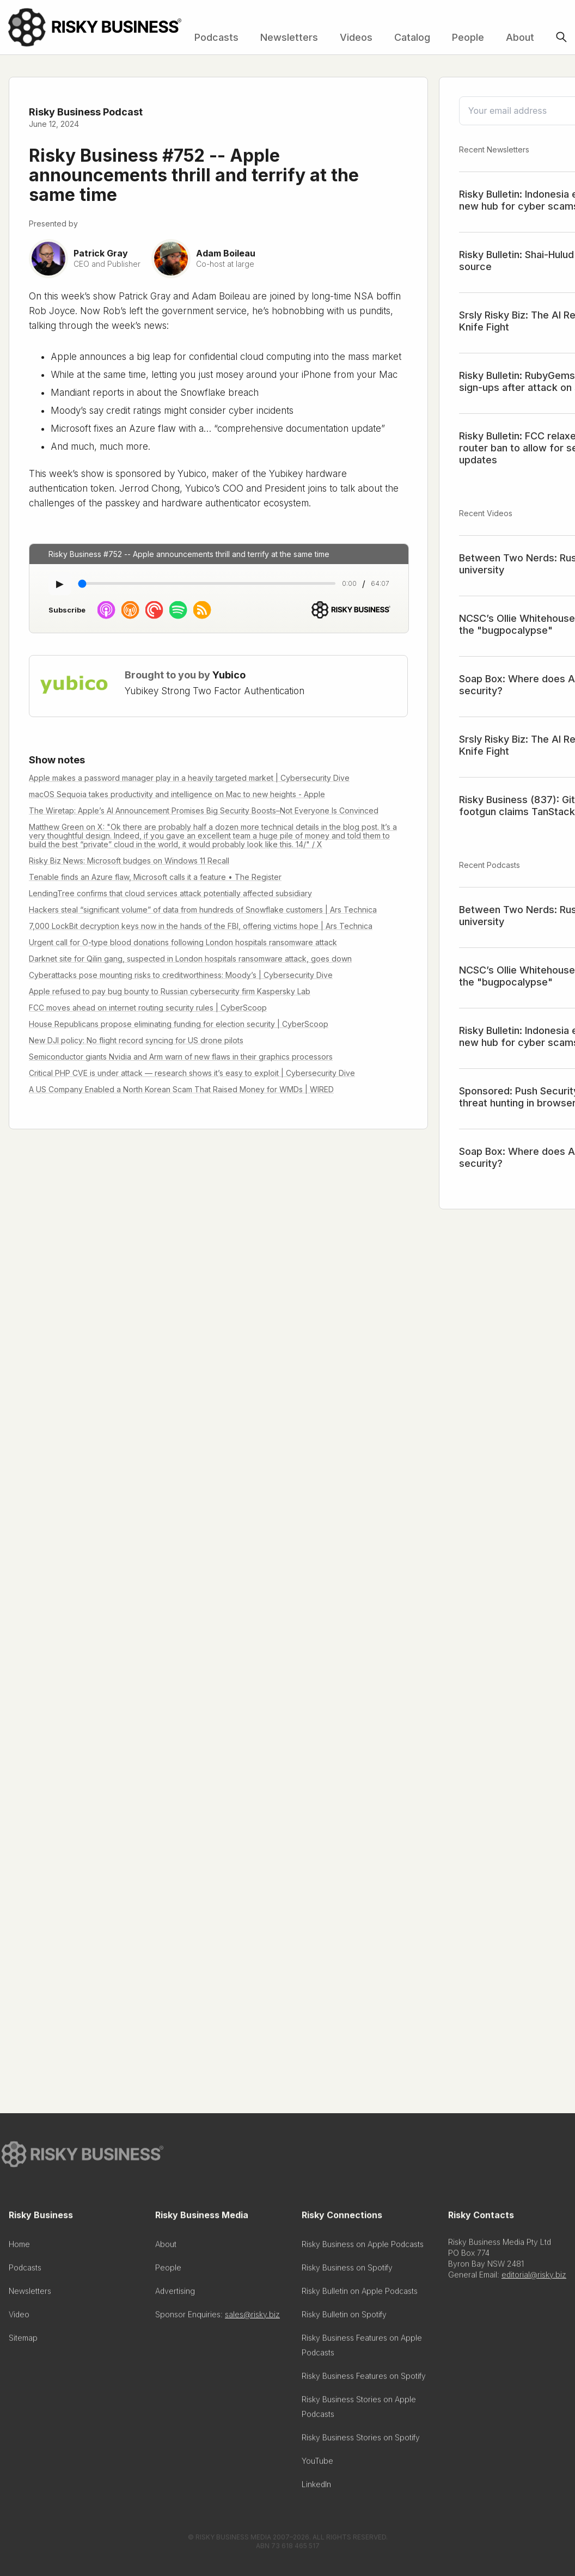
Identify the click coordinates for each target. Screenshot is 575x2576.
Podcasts (216, 37)
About (520, 37)
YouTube (317, 2464)
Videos (356, 37)
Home (19, 2247)
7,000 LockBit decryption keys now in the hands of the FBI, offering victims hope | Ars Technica (200, 926)
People (468, 37)
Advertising (175, 2294)
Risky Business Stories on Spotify (361, 2440)
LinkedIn (316, 2487)
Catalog (412, 37)
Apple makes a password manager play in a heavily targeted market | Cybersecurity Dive (189, 777)
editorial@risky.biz (533, 2278)
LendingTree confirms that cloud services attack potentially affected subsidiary (170, 893)
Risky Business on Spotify (347, 2270)
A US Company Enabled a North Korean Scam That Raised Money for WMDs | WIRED (181, 1089)
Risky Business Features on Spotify (364, 2379)
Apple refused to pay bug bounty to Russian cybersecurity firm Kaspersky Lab (169, 991)
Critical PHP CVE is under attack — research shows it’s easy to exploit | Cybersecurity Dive (192, 1073)
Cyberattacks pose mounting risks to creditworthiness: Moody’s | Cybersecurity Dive (181, 975)
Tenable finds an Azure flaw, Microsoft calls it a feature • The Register (155, 877)
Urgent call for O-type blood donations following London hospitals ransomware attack (183, 942)
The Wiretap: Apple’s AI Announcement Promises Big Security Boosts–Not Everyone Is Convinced (203, 810)
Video (19, 2317)
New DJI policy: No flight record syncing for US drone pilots (136, 1040)
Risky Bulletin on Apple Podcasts (360, 2294)
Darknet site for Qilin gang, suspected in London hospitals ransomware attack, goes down (190, 958)
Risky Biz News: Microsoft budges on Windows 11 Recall (129, 860)
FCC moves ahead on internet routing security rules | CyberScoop (148, 1007)
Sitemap (23, 2341)
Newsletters (289, 37)
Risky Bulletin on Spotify (344, 2317)
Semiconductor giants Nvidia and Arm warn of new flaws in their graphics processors (181, 1056)
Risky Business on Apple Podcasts (363, 2247)
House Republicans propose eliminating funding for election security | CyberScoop (178, 1024)
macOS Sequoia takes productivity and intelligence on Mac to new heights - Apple (177, 794)
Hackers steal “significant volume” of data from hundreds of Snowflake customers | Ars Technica (203, 909)
